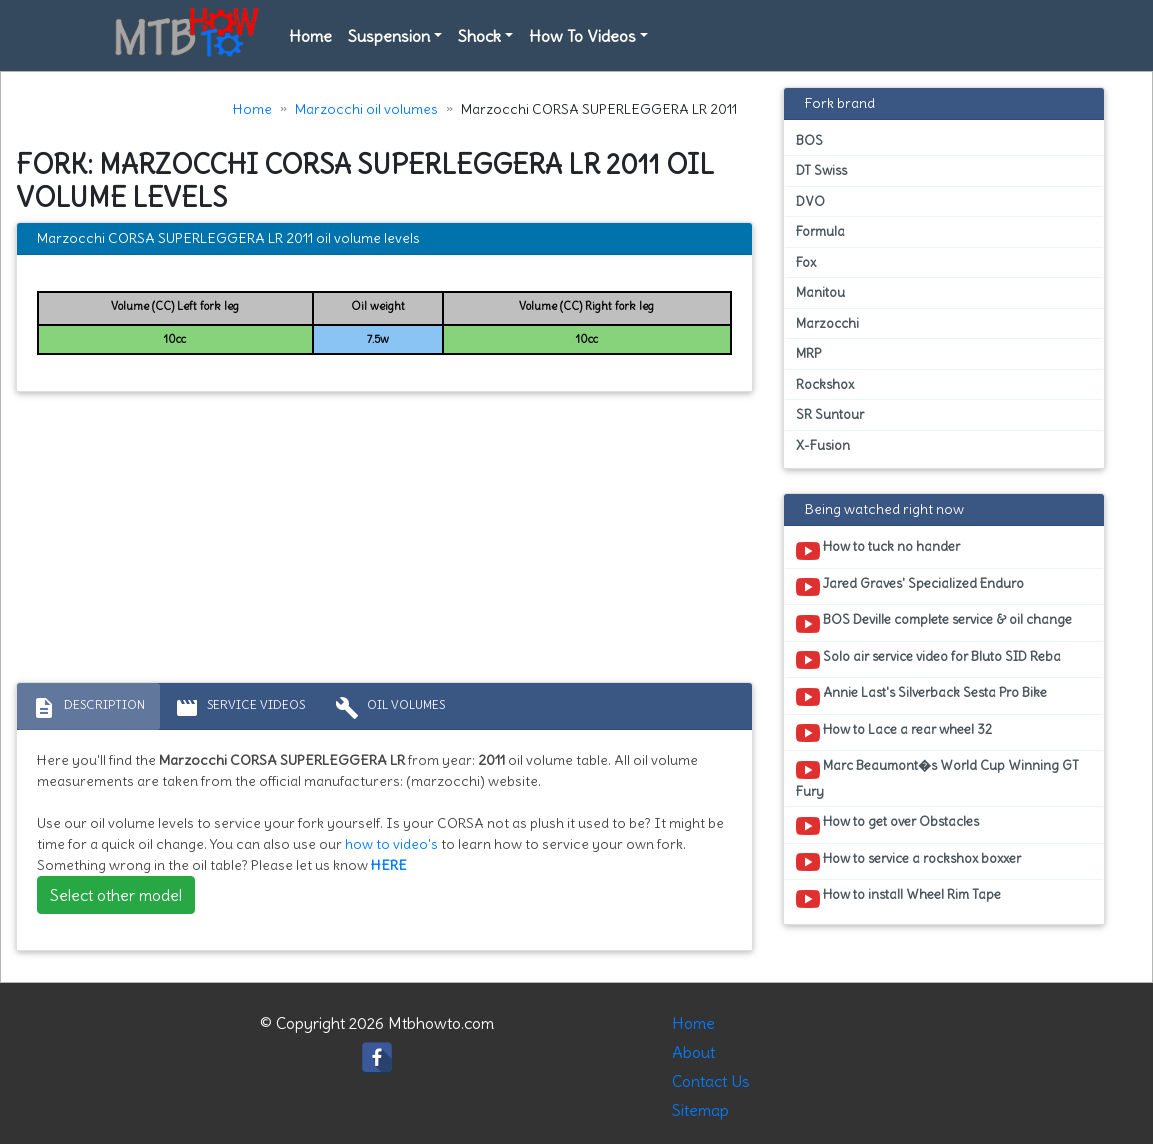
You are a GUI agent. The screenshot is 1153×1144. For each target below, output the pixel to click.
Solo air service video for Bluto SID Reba (928, 660)
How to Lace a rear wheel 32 (894, 733)
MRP (808, 353)
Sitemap (700, 1110)
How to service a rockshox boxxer (908, 862)
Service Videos (240, 708)
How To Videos (582, 36)
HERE (389, 865)
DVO (810, 201)
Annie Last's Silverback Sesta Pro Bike (921, 696)
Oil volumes (390, 708)
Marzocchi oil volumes (366, 109)
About (693, 1052)
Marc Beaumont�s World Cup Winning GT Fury (937, 778)
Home (310, 36)
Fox (806, 262)
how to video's (391, 844)
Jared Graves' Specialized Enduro (910, 587)
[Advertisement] (384, 542)
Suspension (389, 36)
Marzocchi (827, 323)
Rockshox (825, 384)
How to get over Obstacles (887, 825)
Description (88, 708)
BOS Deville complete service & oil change (934, 623)
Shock (479, 36)
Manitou (820, 292)
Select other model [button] (116, 895)
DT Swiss (821, 170)
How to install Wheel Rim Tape (898, 898)
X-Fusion (823, 445)
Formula (820, 231)
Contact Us (711, 1081)
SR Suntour (830, 414)
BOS (809, 140)
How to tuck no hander (878, 550)
